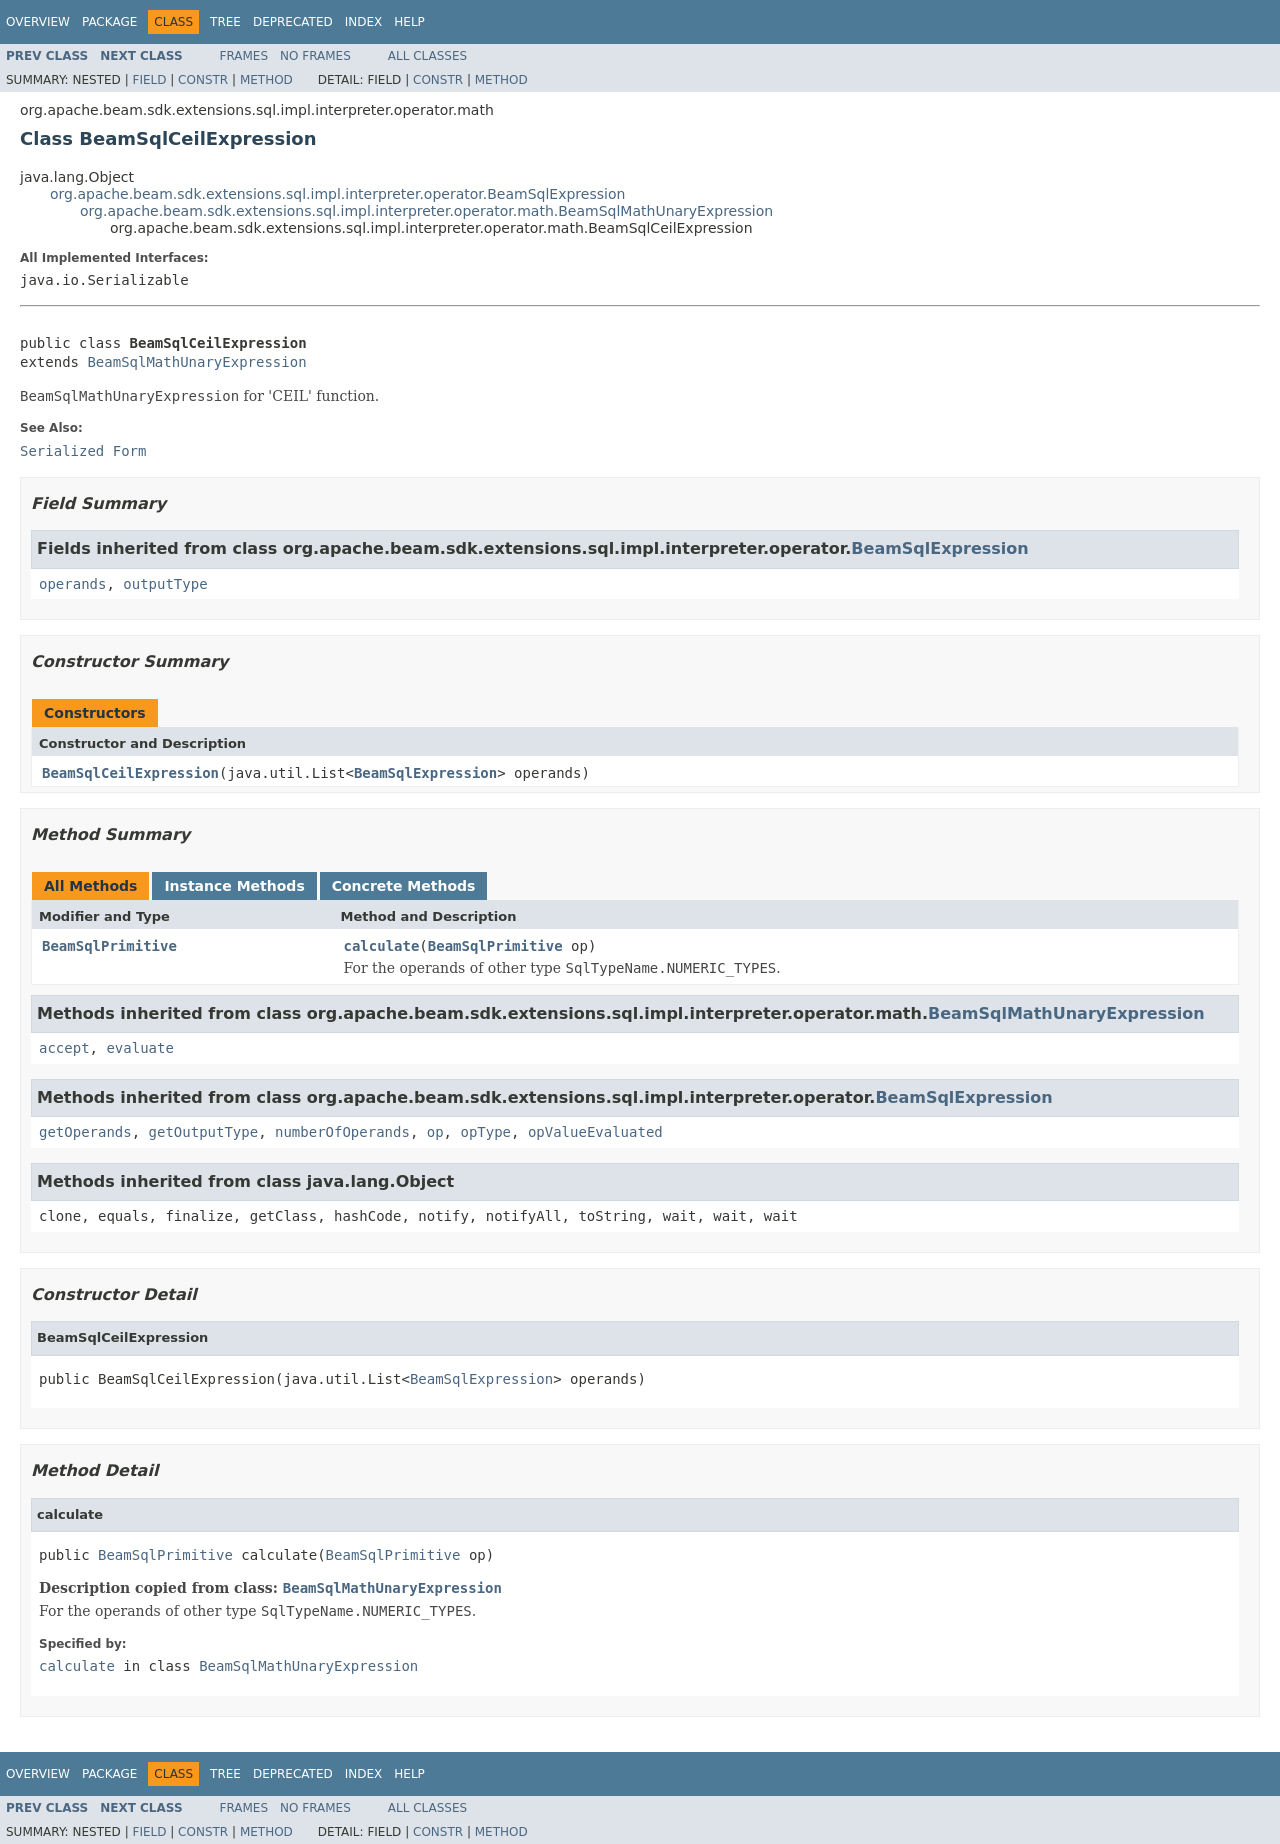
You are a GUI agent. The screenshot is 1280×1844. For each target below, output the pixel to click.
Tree (225, 22)
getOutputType (204, 1132)
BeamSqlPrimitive (109, 946)
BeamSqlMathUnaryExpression (196, 362)
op (435, 1132)
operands (72, 584)
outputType (165, 584)
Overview (38, 22)
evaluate (139, 1048)
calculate (382, 946)
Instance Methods (234, 886)
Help (409, 22)
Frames (244, 56)
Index (364, 22)
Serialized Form (83, 451)
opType (485, 1132)
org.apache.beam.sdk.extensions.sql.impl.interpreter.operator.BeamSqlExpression (337, 194)
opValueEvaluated (595, 1132)
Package (109, 22)
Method (266, 80)
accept (64, 1048)
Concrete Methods (404, 886)
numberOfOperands (342, 1132)
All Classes (427, 56)
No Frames (315, 56)
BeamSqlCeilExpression (130, 773)
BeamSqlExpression (939, 548)
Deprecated (293, 22)
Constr (203, 80)
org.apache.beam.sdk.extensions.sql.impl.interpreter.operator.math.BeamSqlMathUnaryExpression (426, 211)
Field (149, 80)
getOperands (85, 1132)
